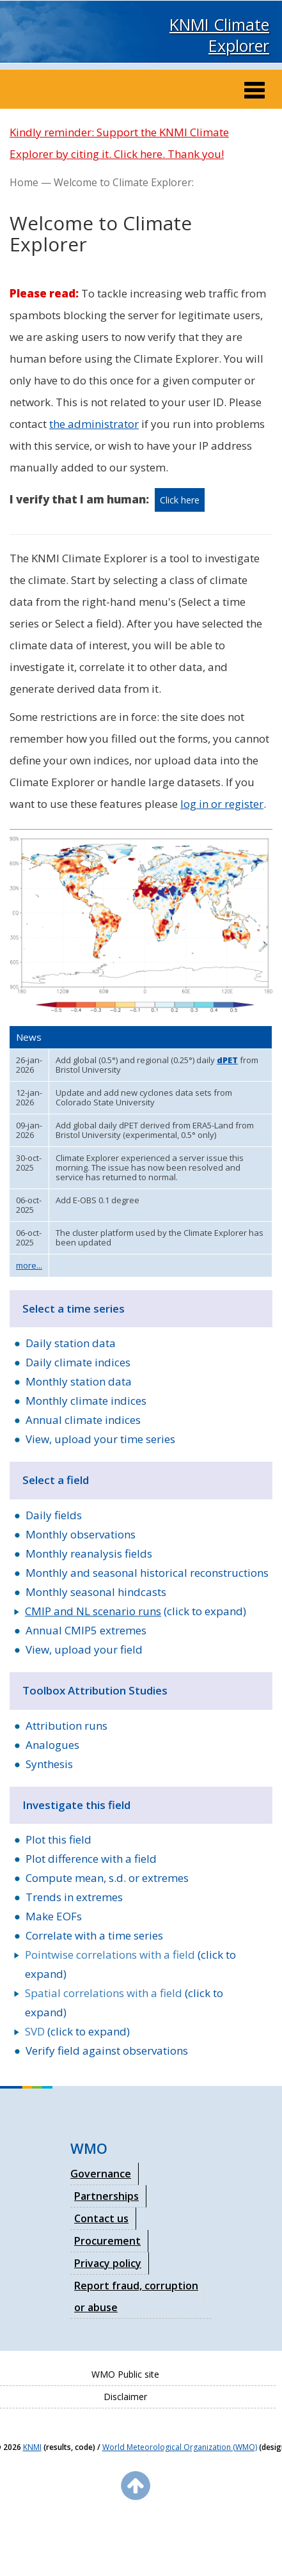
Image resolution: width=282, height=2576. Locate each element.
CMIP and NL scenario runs (93, 1611)
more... (29, 1265)
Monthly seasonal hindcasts (96, 1591)
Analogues (52, 1744)
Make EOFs (54, 1916)
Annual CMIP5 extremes (86, 1630)
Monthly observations (81, 1534)
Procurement (107, 2241)
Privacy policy (107, 2263)
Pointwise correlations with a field (110, 1954)
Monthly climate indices (86, 1400)
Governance (100, 2174)
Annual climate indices (83, 1419)
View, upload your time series (100, 1439)
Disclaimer (125, 2396)
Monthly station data (79, 1381)
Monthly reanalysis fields (89, 1553)
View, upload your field (84, 1649)
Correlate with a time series (94, 1935)
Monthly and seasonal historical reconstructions (147, 1572)
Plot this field (58, 1839)
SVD (35, 2031)
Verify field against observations (107, 2050)
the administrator (94, 423)
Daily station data (71, 1343)
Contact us (101, 2218)
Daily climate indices (78, 1362)
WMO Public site (125, 2374)
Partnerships (106, 2196)
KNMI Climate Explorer (219, 34)
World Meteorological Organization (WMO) (179, 2447)
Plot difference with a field (91, 1858)
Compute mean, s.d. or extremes (107, 1877)
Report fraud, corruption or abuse (136, 2296)
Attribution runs (66, 1725)
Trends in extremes (74, 1897)
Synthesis (49, 1764)
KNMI (32, 2447)
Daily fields (54, 1515)
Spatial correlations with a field (103, 1993)
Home (24, 182)
